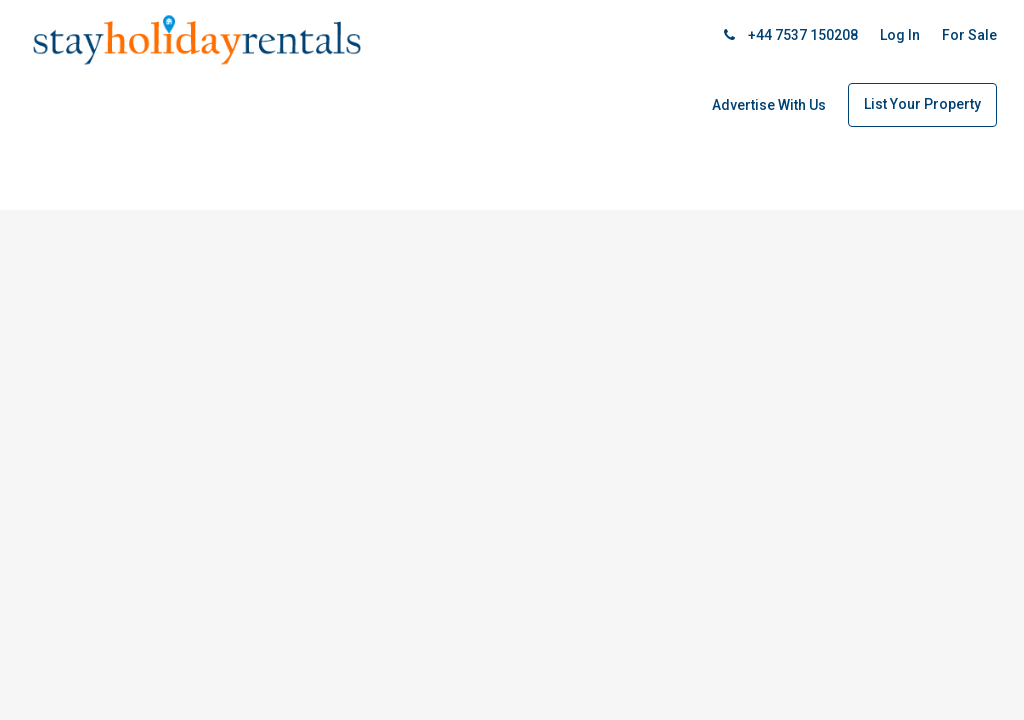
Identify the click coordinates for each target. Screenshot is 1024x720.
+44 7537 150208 (791, 35)
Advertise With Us (769, 105)
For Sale (969, 35)
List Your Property (922, 104)
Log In (900, 35)
